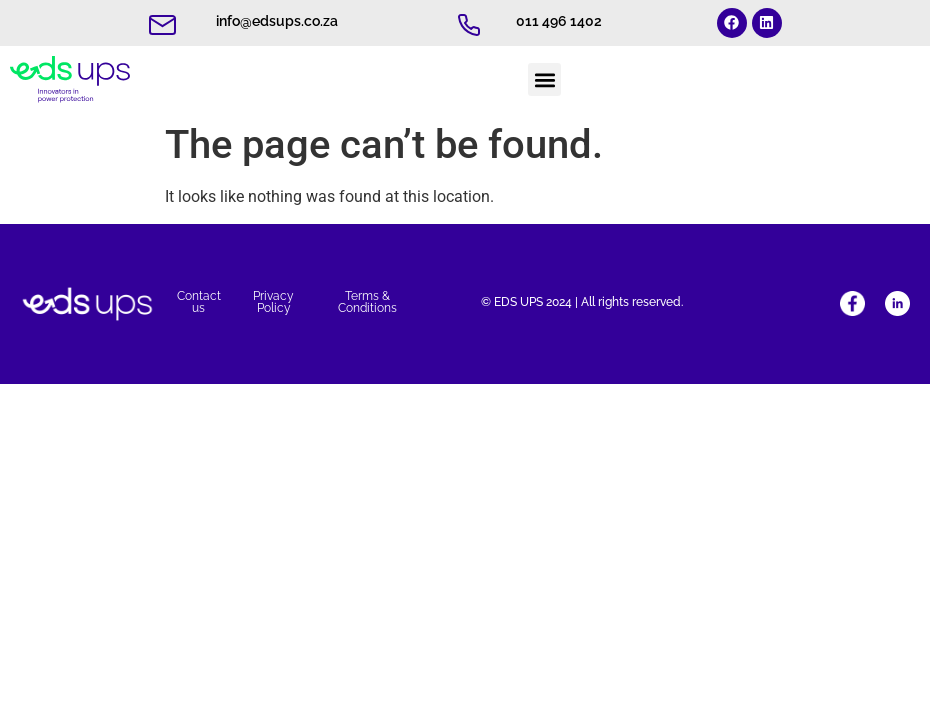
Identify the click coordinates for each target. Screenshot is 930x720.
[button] (544, 79)
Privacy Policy (273, 302)
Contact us (199, 302)
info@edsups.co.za (277, 21)
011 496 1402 (559, 21)
